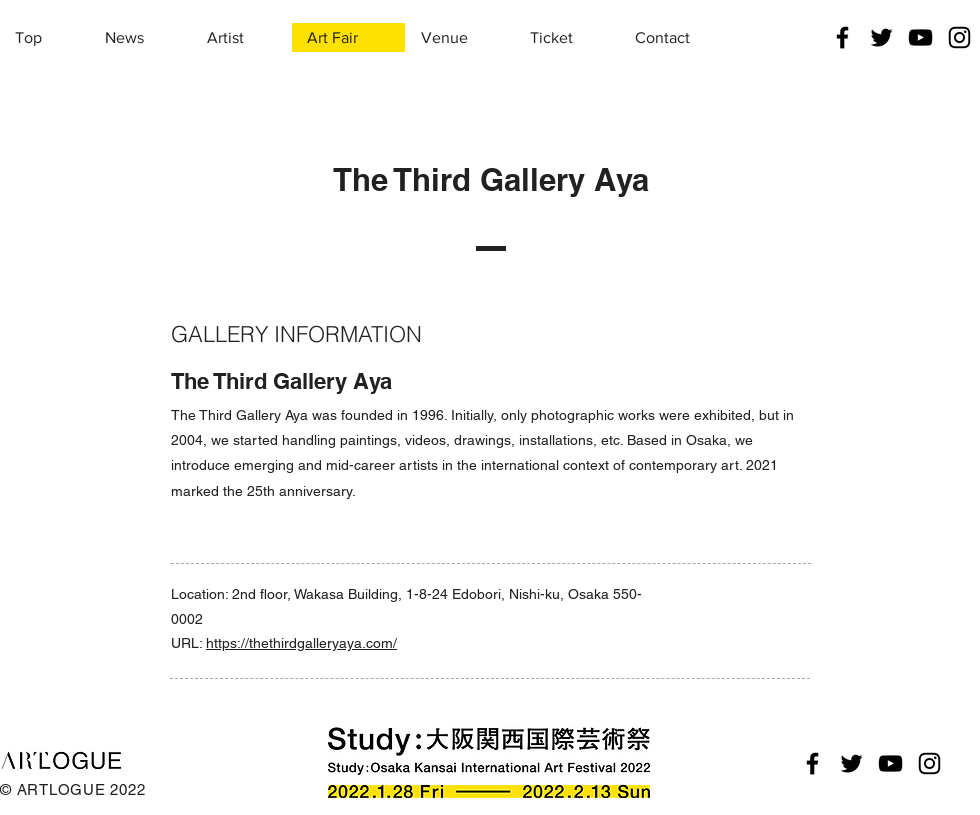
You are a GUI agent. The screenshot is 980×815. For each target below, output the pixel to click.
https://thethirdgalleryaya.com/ (301, 643)
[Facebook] (842, 37)
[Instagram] (959, 37)
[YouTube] (920, 37)
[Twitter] (881, 37)
